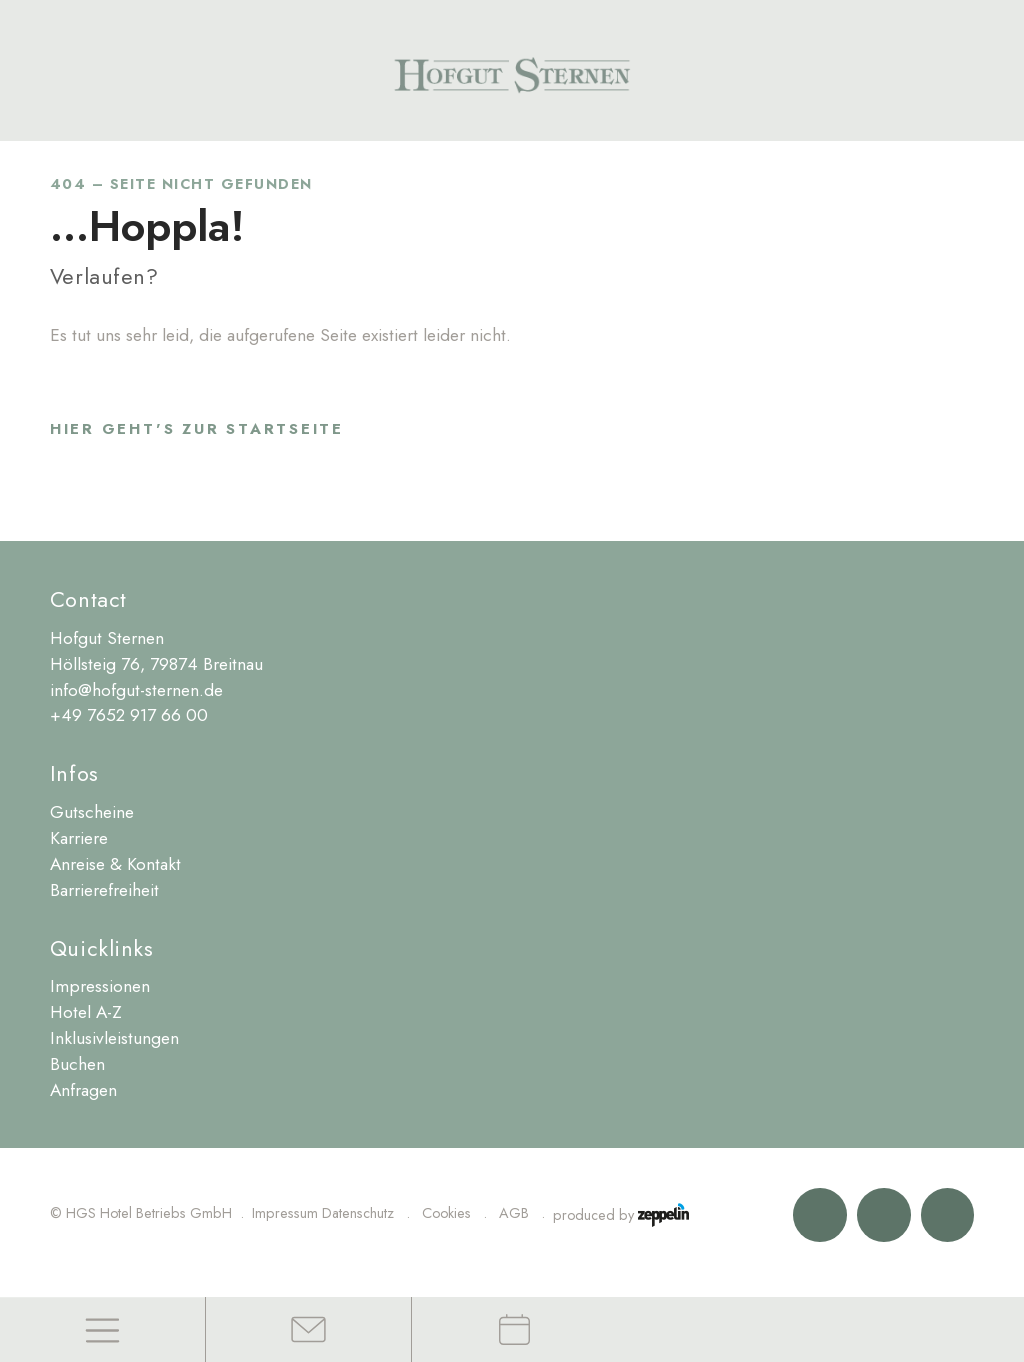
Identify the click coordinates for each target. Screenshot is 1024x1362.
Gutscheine (92, 812)
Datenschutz (358, 1213)
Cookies (446, 1213)
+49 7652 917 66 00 (129, 715)
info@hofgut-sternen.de (136, 690)
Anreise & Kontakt (115, 864)
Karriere (79, 838)
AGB (514, 1213)
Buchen (77, 1064)
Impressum (285, 1213)
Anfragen (83, 1090)
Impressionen (100, 986)
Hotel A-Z (86, 1012)
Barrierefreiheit (104, 890)
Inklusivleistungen (114, 1038)
